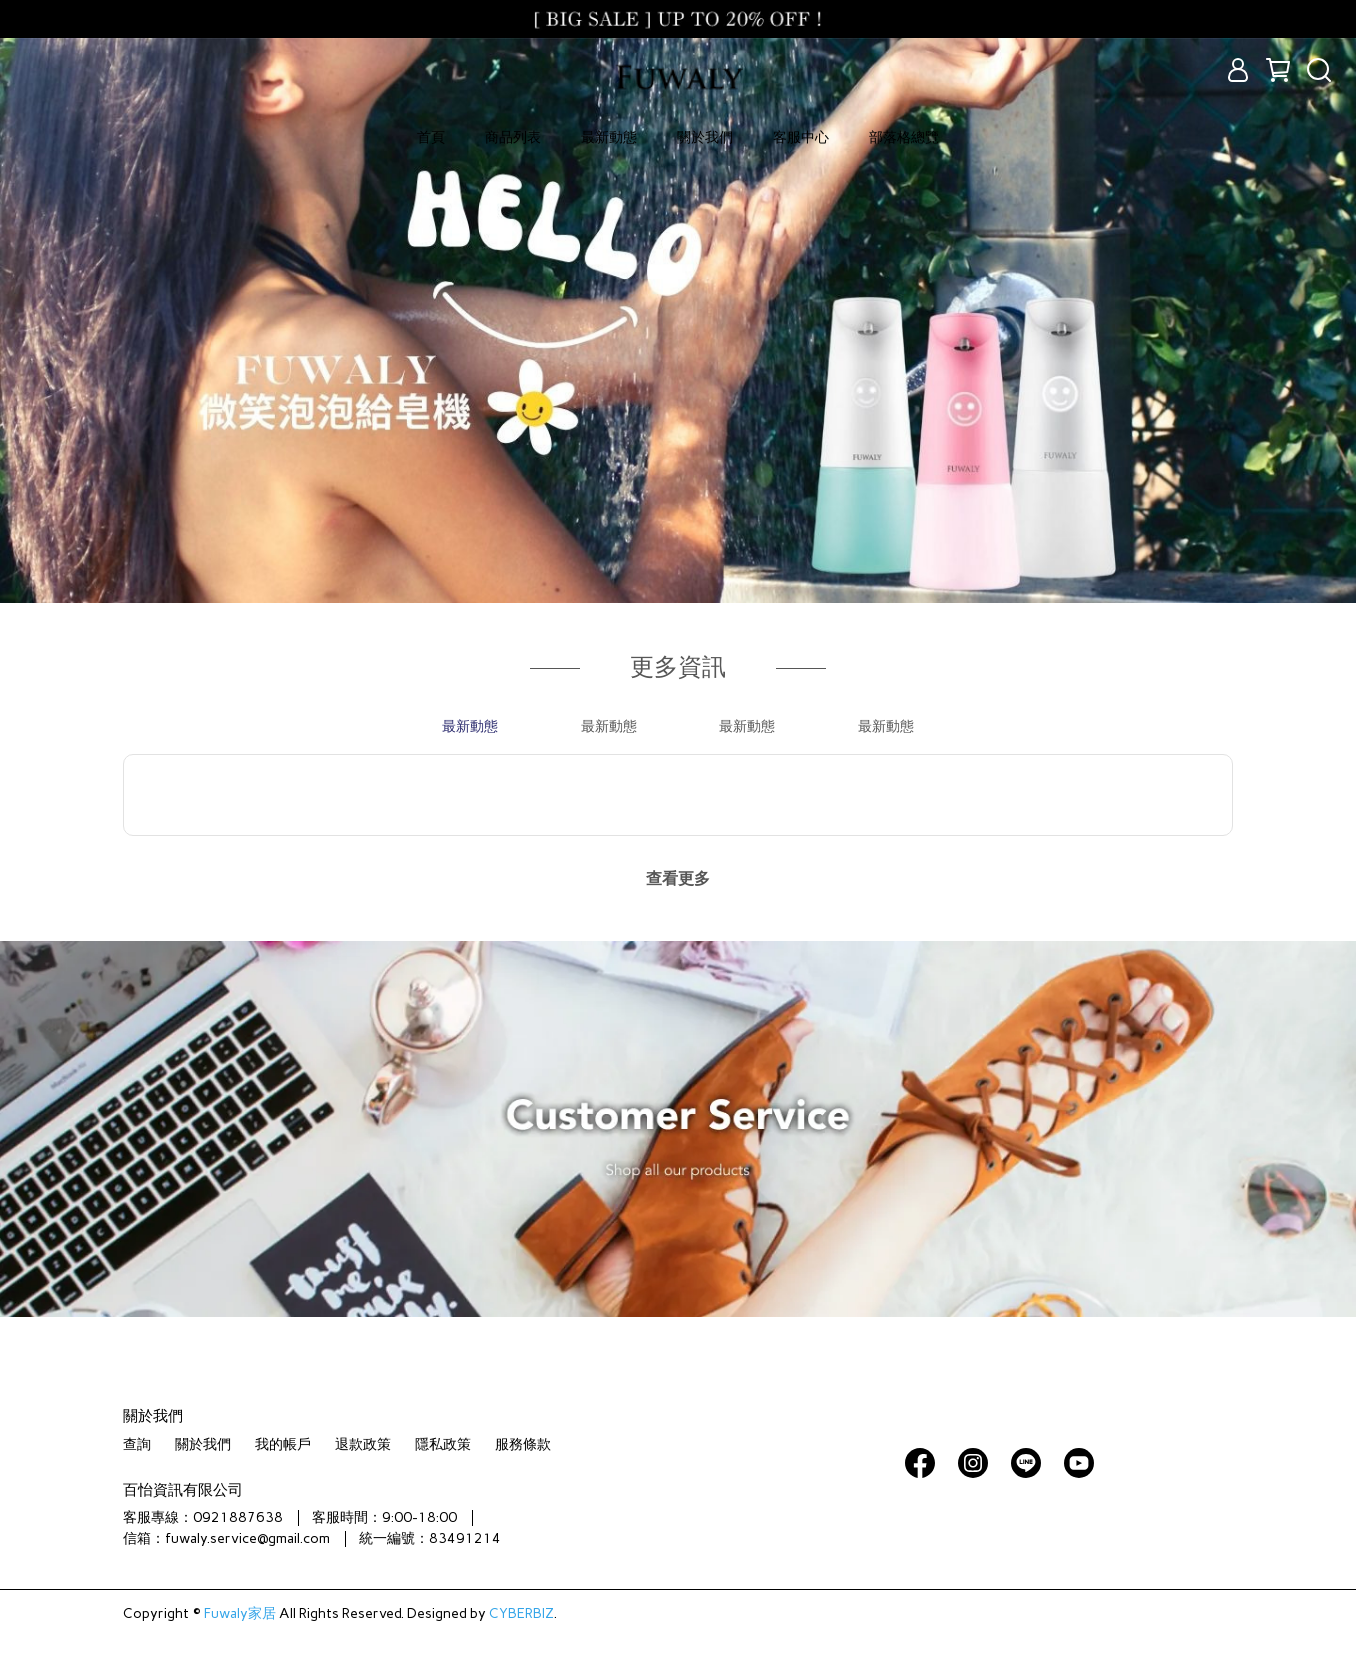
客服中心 (801, 137)
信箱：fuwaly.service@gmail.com (226, 1538)
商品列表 (513, 137)
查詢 (137, 1444)
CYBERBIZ (521, 1613)
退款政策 (363, 1444)
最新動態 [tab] (470, 726)
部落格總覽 (904, 137)
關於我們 (705, 137)
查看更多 (678, 878)
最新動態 (609, 137)
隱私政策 (443, 1444)
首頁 (431, 137)
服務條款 (523, 1444)
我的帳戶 (283, 1444)
